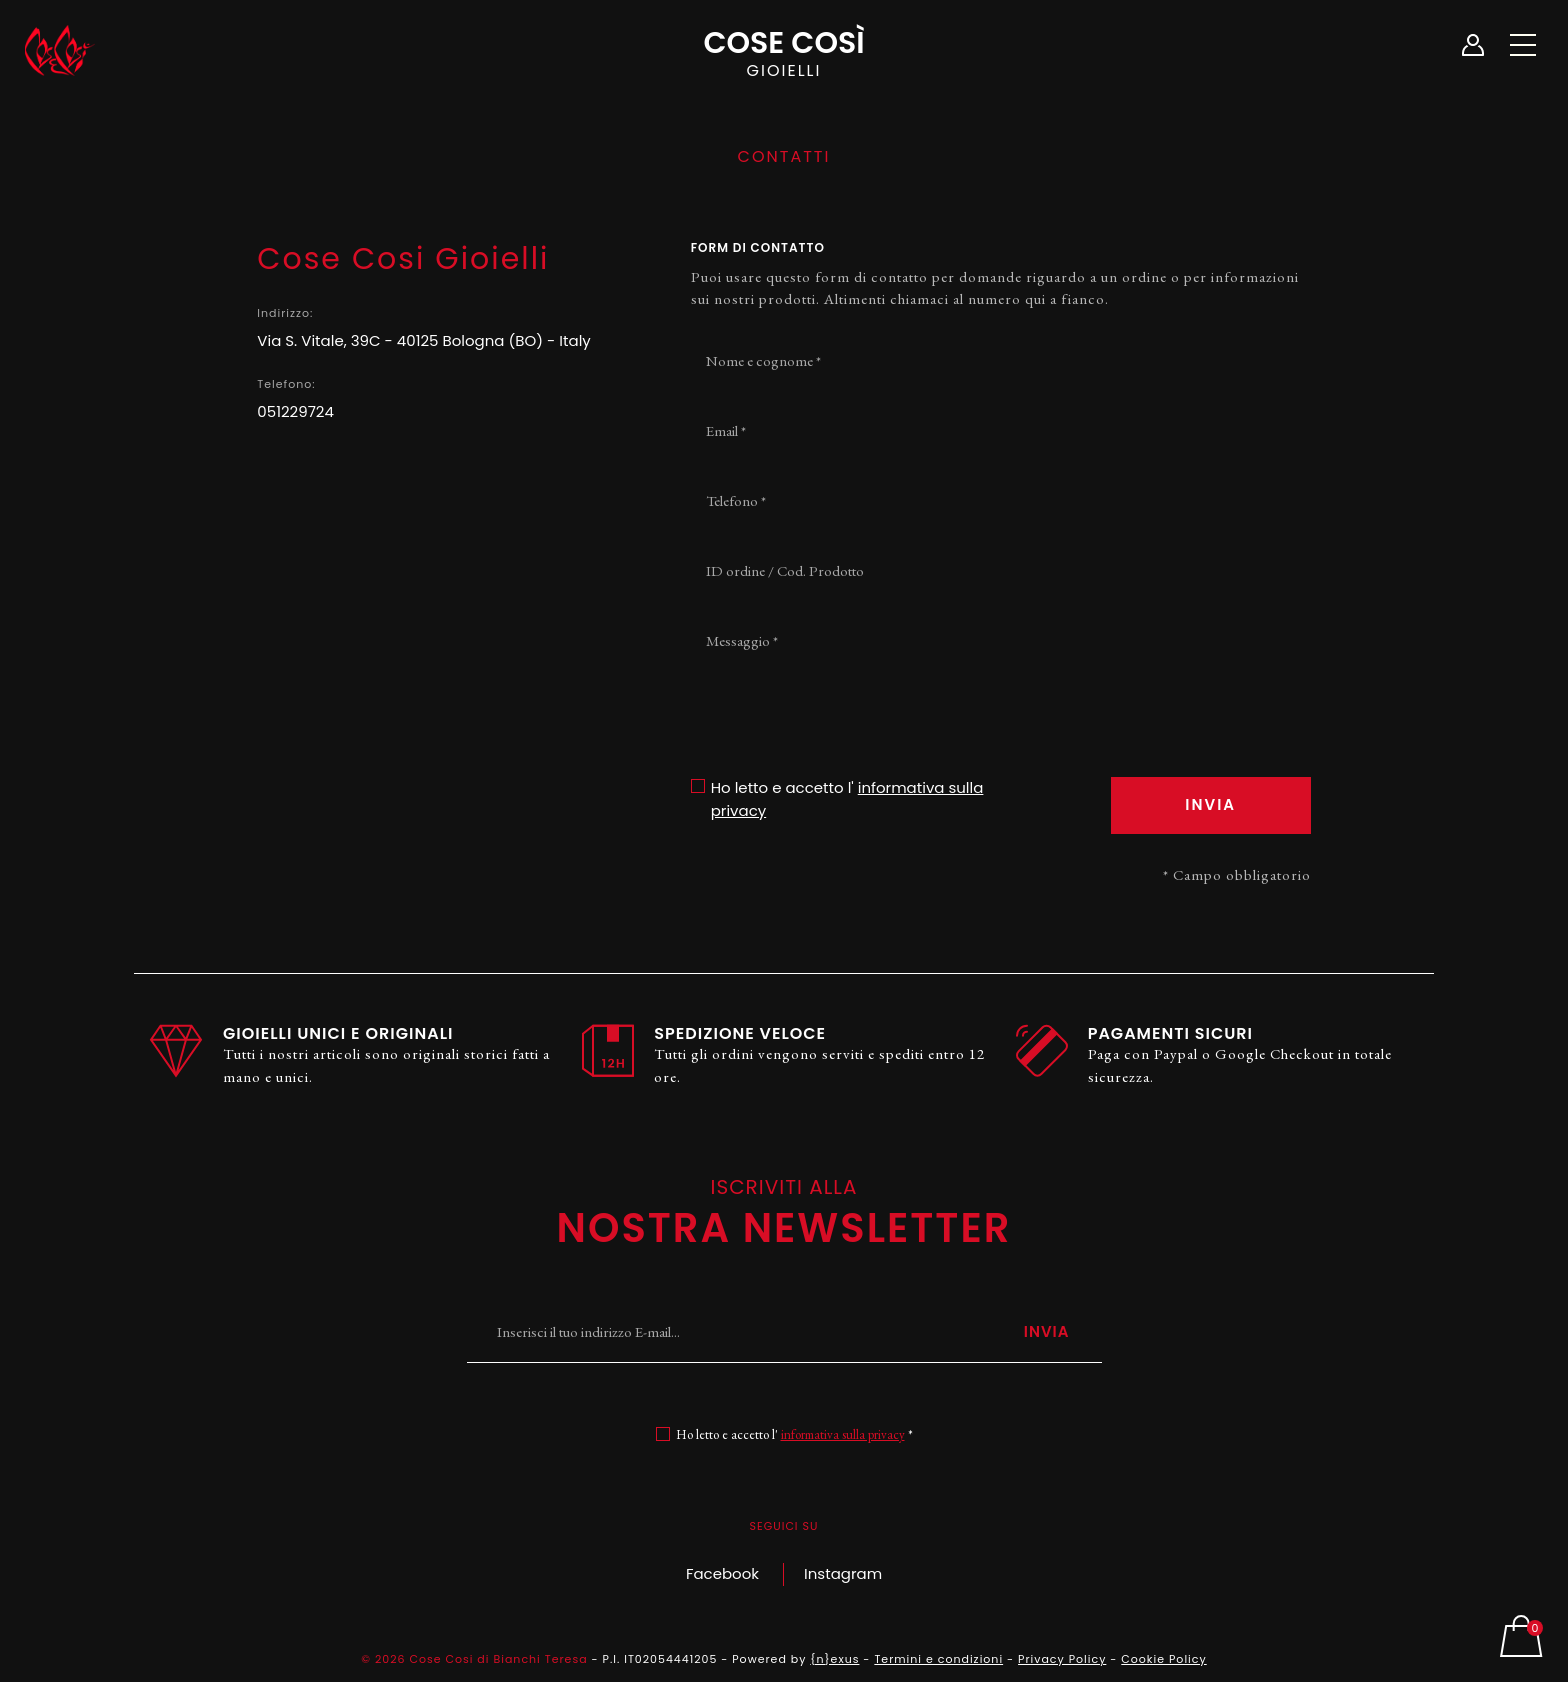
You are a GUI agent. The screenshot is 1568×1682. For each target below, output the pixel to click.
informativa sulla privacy (843, 1434)
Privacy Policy (1062, 1659)
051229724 (295, 411)
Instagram (843, 1573)
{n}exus (834, 1659)
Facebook (722, 1573)
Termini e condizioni (938, 1659)
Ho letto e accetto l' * (794, 1434)
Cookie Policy (1163, 1659)
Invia (1047, 1331)
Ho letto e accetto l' (847, 799)
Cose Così (784, 51)
